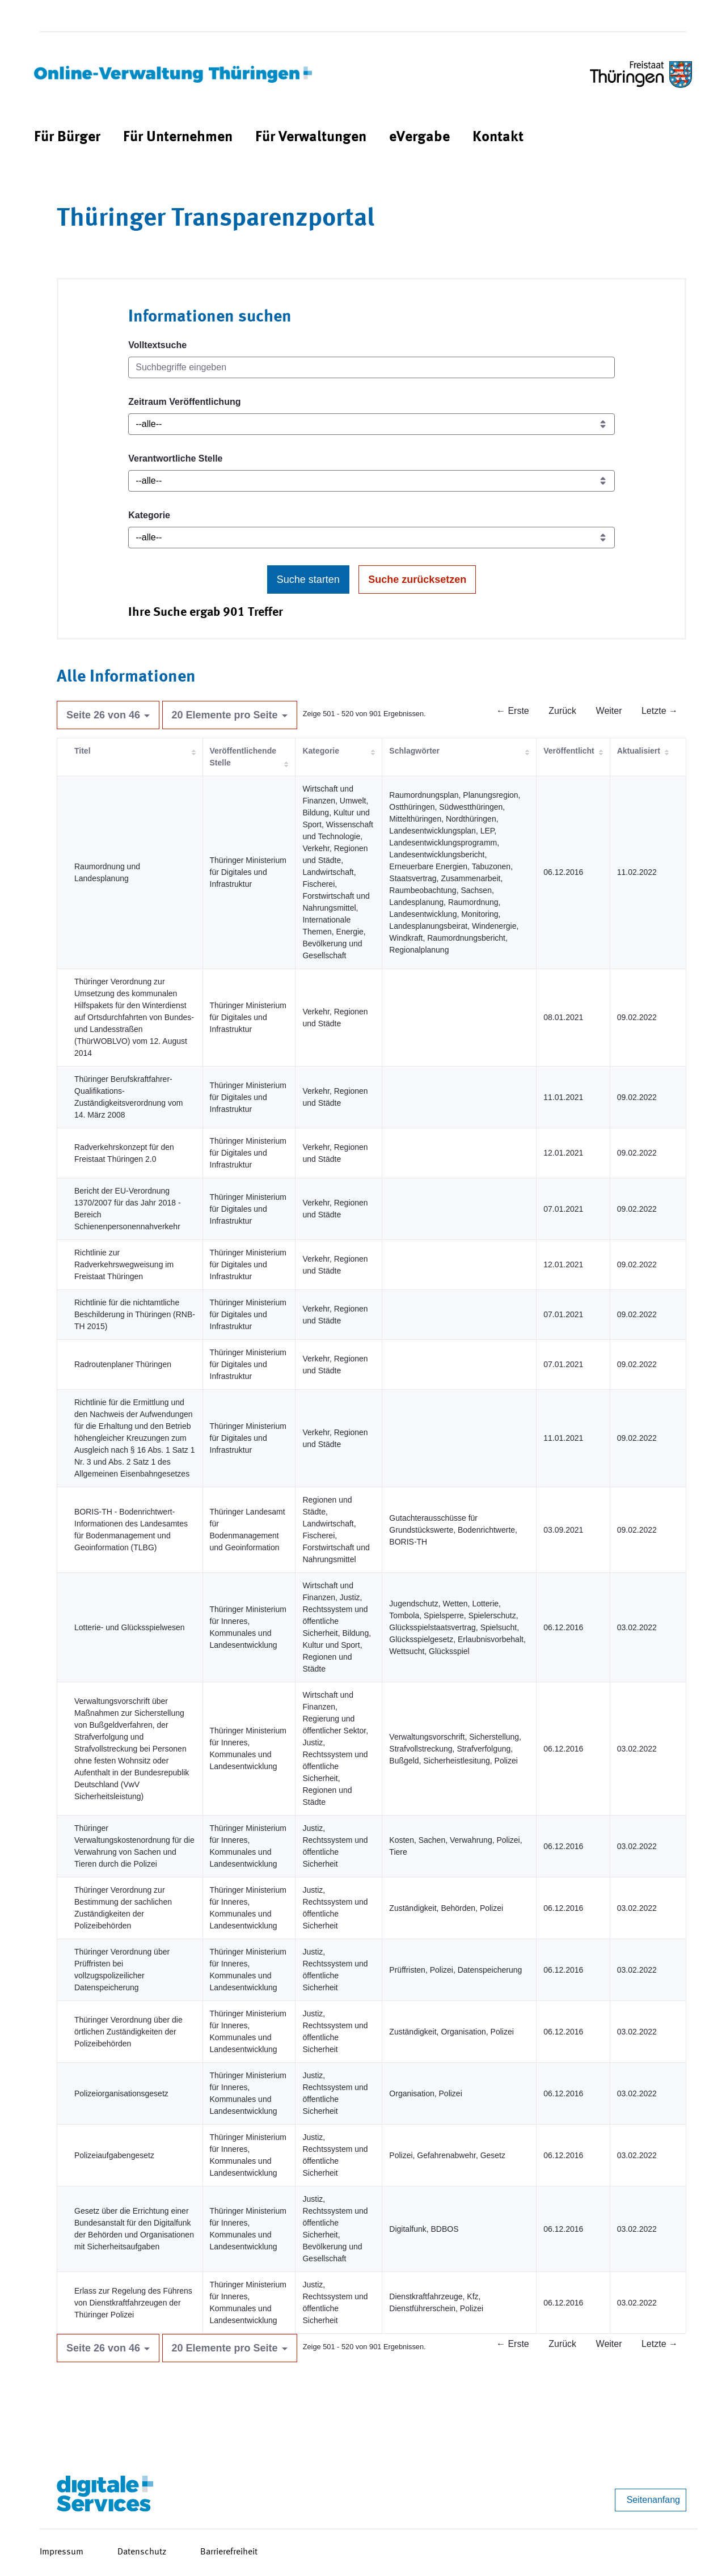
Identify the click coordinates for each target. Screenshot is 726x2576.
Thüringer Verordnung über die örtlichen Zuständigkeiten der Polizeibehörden (128, 2031)
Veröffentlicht (568, 750)
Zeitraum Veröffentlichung (184, 402)
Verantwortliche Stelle (175, 458)
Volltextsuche (157, 345)
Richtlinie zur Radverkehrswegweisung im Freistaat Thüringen (124, 1264)
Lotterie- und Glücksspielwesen (129, 1627)
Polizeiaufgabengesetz (114, 2155)
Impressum (61, 2552)
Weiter (609, 711)
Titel (82, 750)
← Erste (512, 711)
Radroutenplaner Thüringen (122, 1364)
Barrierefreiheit (229, 2552)
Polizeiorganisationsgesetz (121, 2093)
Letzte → (659, 711)
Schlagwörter (414, 750)
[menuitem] (67, 137)
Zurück (562, 711)
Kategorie (149, 515)
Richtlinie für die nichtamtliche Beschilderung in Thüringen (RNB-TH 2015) (134, 1314)
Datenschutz (141, 2552)
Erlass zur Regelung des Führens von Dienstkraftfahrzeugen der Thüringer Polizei (133, 2302)
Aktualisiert (638, 750)
